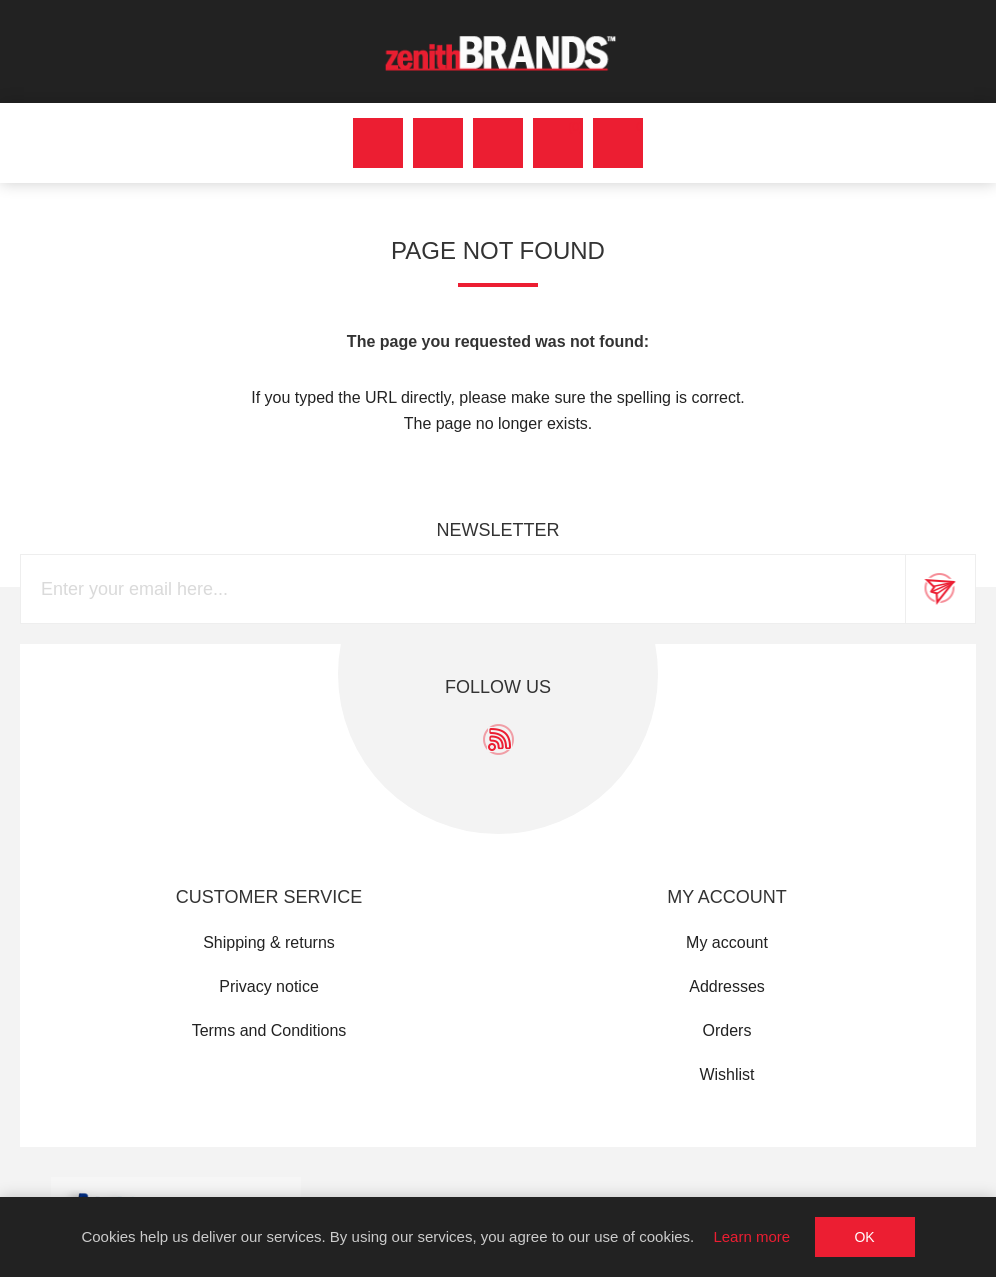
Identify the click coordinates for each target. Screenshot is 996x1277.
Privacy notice (269, 986)
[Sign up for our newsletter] (463, 589)
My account (727, 942)
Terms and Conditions (269, 1030)
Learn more (751, 1236)
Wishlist (726, 1074)
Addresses (727, 986)
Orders (727, 1030)
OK (864, 1237)
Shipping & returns (269, 942)
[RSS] (498, 739)
